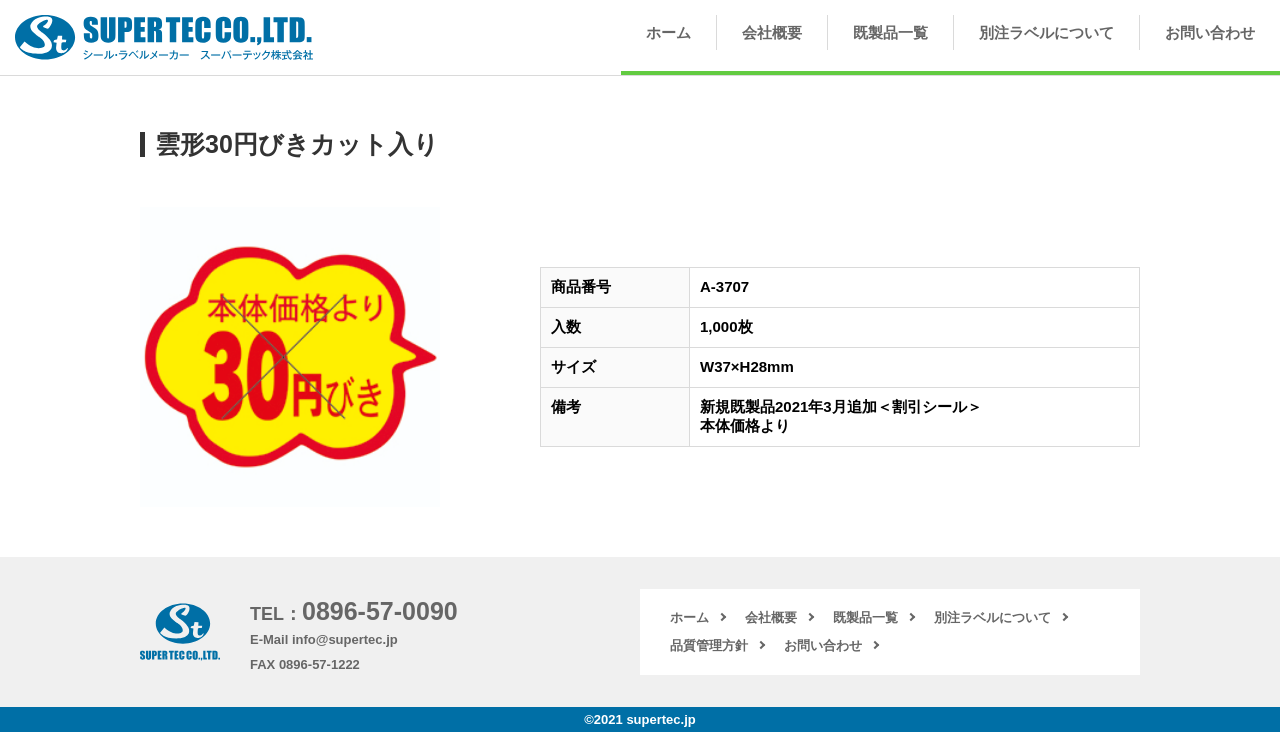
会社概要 (772, 32)
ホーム (668, 32)
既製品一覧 (890, 32)
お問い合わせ (1210, 32)
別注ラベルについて (1046, 32)
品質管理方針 (709, 645)
